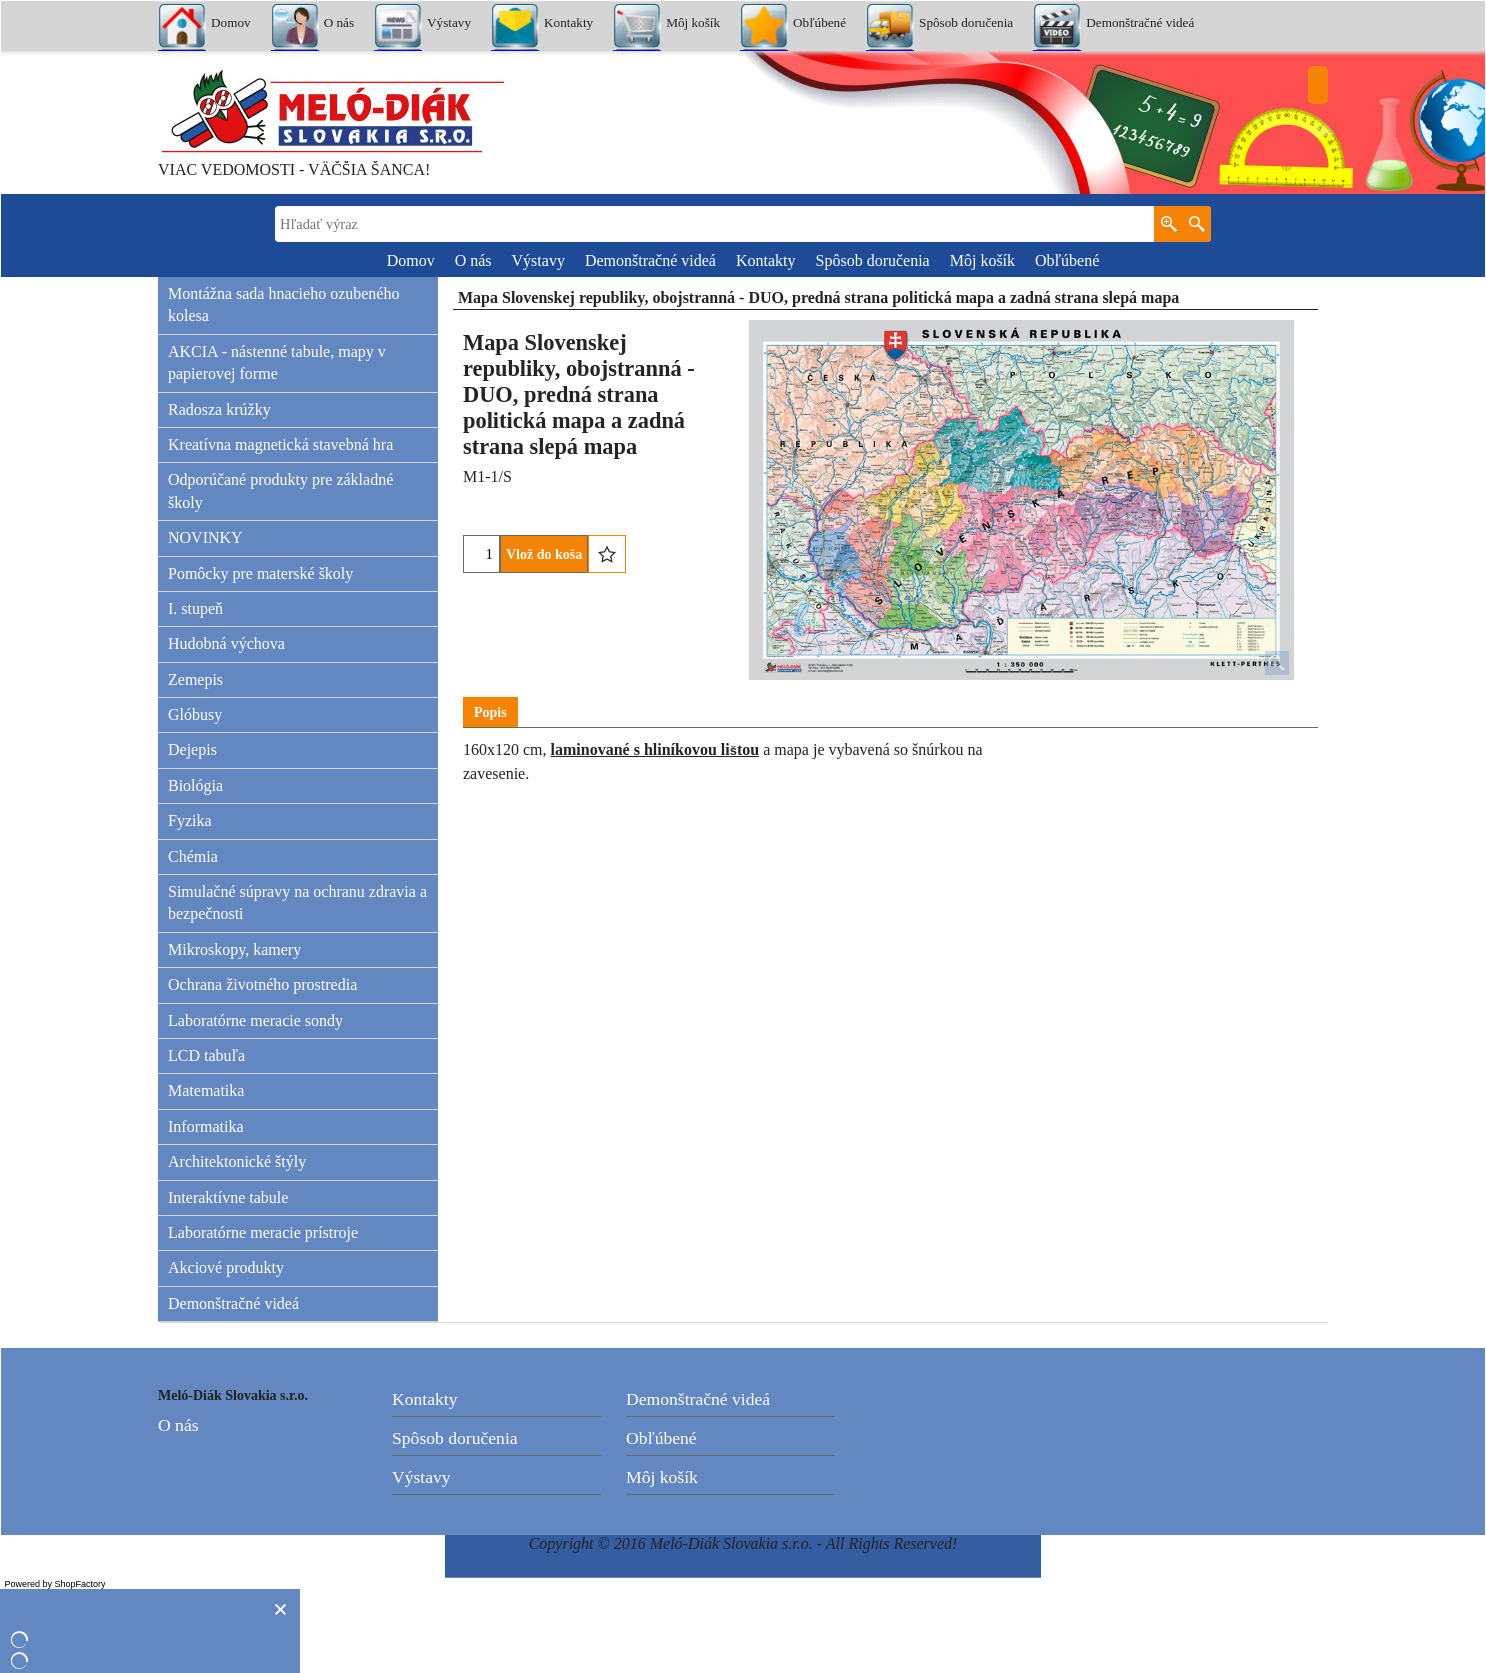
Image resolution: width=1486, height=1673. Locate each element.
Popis (490, 712)
